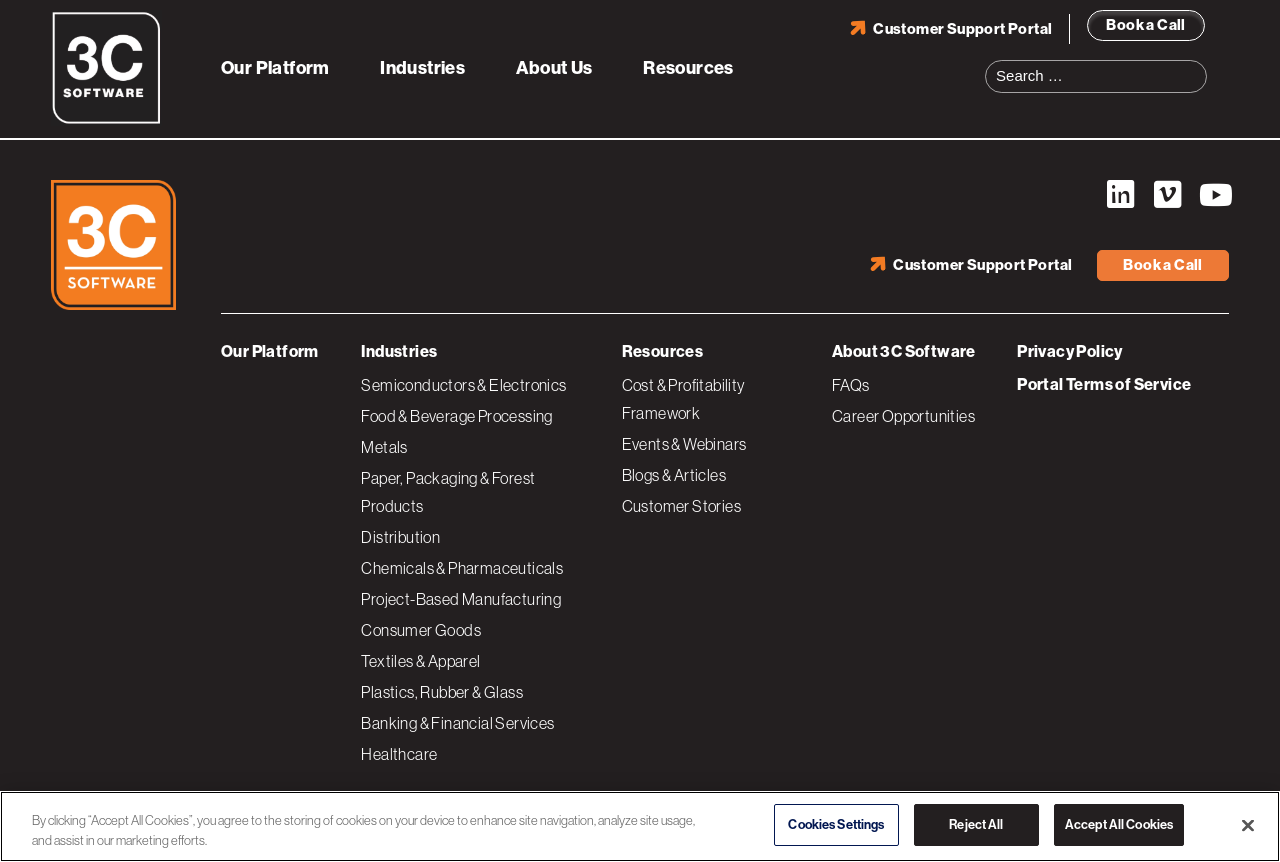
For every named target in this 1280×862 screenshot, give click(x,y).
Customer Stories (681, 506)
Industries (422, 68)
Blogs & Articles (674, 475)
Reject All (976, 824)
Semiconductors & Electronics (463, 385)
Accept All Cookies (1119, 824)
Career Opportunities (903, 416)
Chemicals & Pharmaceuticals (462, 568)
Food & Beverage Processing (456, 416)
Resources (688, 68)
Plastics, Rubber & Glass (442, 692)
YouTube (1214, 195)
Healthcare (399, 754)
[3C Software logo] (106, 120)
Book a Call (1145, 25)
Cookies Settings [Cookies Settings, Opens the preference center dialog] (836, 824)
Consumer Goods (421, 630)
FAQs (851, 385)
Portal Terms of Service (1104, 384)
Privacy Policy (1070, 351)
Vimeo (1167, 195)
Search (1198, 64)
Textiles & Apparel (420, 661)
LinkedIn (1120, 195)
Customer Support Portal (962, 29)
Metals (384, 447)
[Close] (1248, 825)
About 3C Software (904, 351)
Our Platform (275, 68)
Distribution (400, 537)
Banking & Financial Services (457, 723)
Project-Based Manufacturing (461, 599)
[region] (640, 826)
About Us (554, 68)
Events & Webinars (684, 444)
